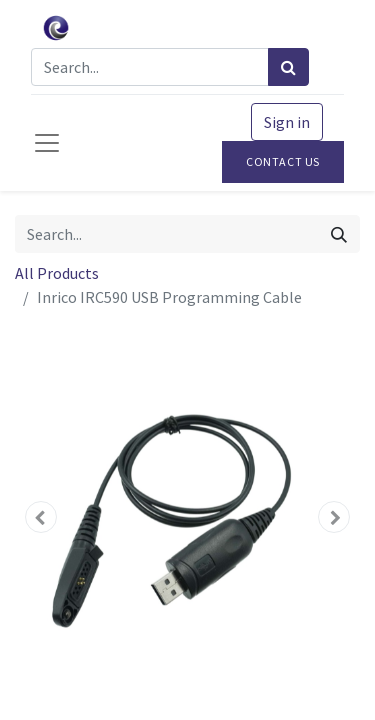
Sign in (287, 122)
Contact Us (283, 161)
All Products (57, 273)
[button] (41, 517)
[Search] (288, 67)
